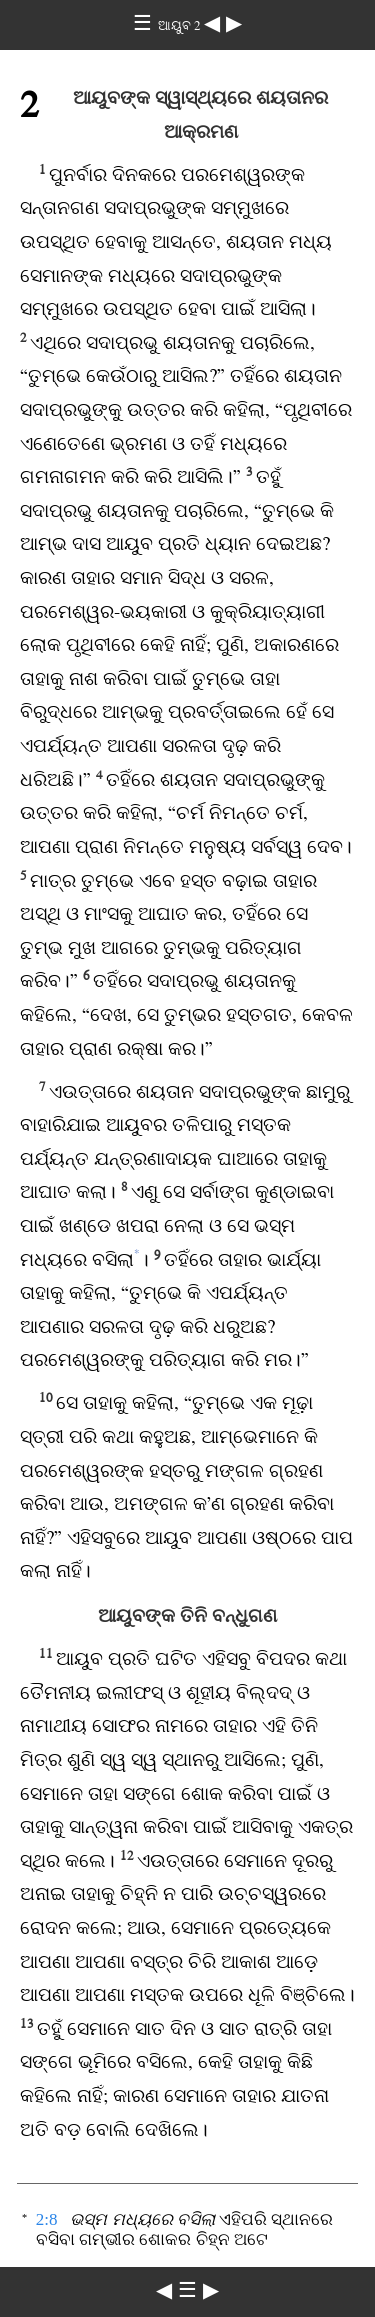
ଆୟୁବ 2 (181, 25)
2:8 (47, 2219)
